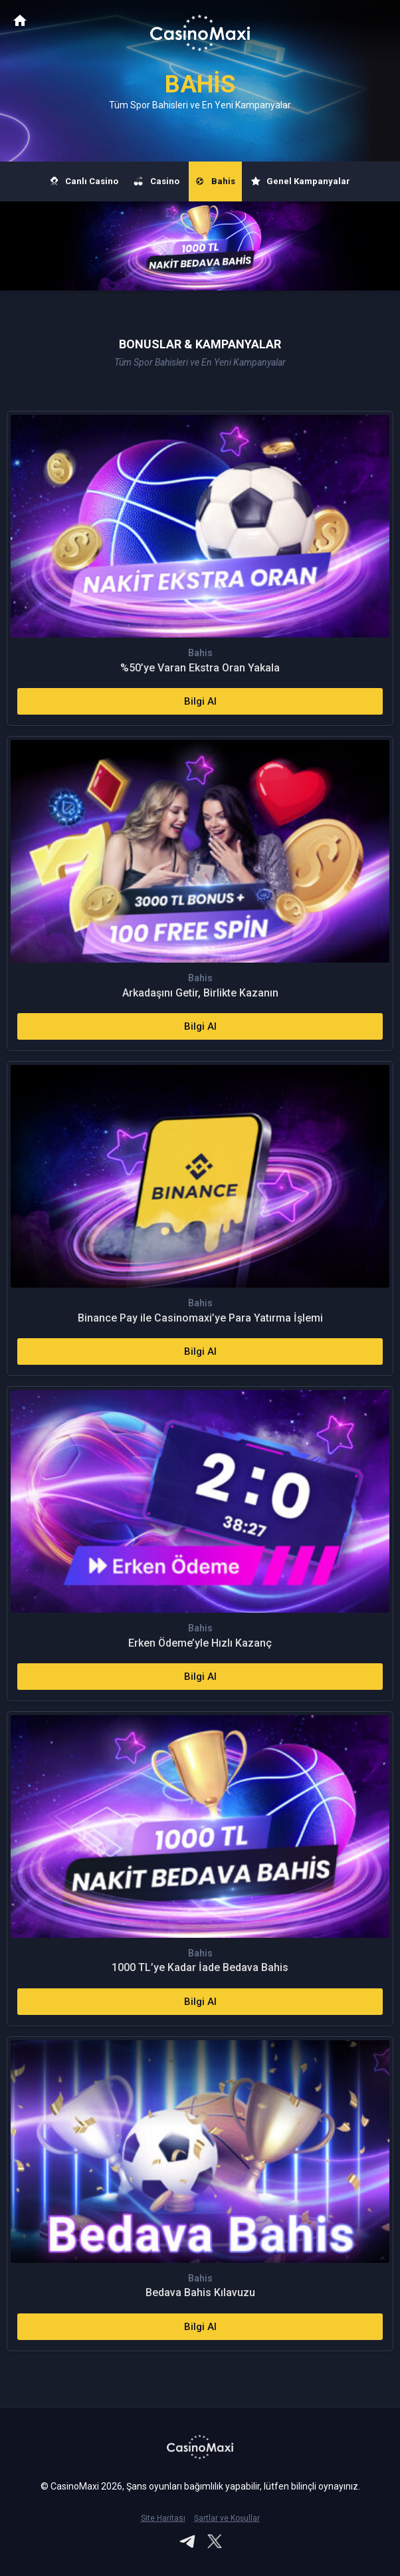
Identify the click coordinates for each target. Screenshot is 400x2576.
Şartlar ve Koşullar (227, 2518)
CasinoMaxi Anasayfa (20, 20)
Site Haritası (163, 2518)
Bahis (215, 181)
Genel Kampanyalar (301, 181)
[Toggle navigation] (377, 21)
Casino (156, 181)
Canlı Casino (84, 181)
